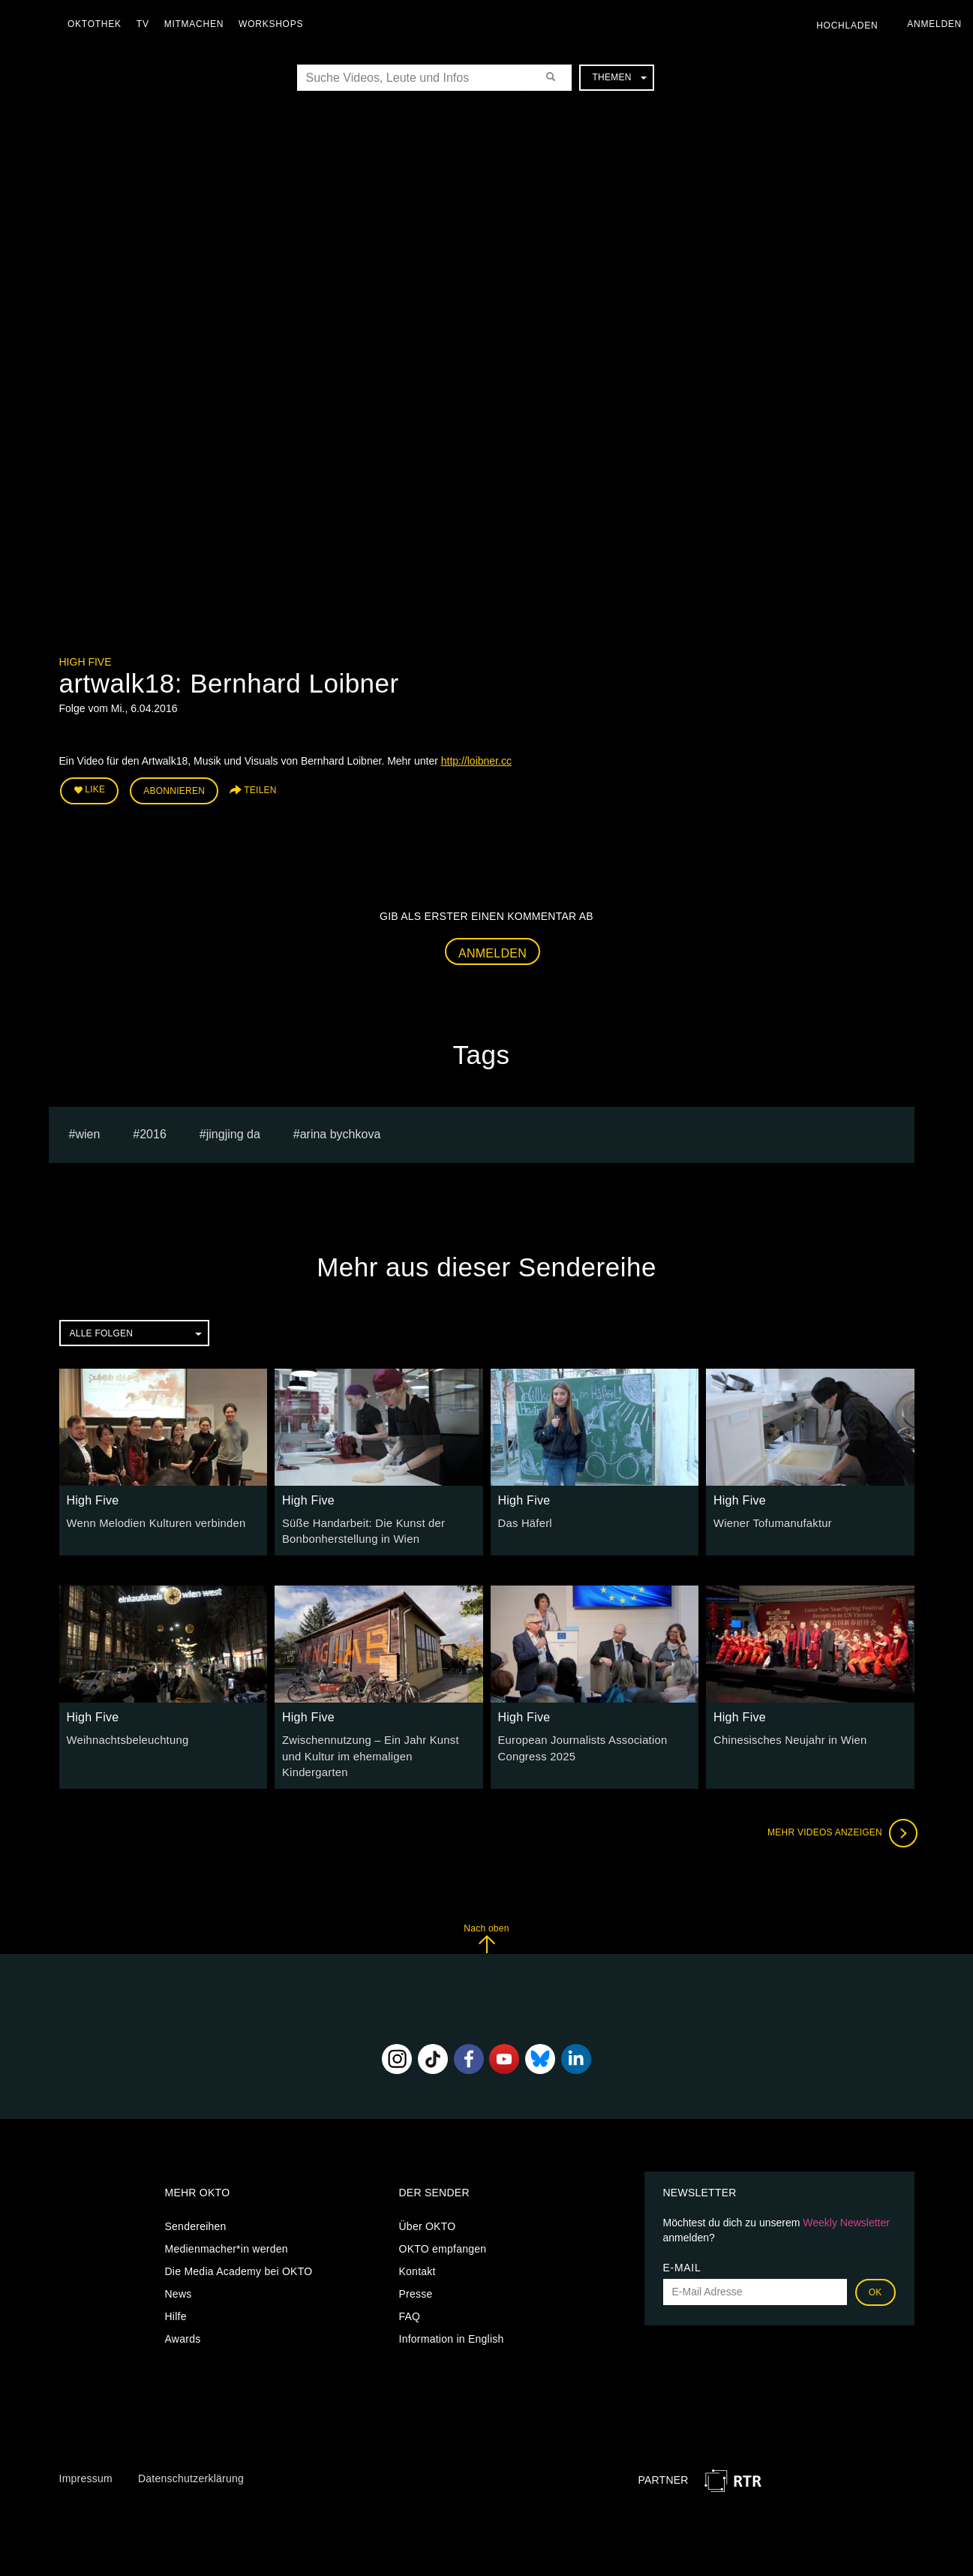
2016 (153, 1132)
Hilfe (176, 2295)
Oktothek (98, 24)
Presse (416, 2272)
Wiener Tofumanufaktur (769, 1521)
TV (146, 24)
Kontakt (417, 2250)
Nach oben (486, 1916)
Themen (619, 77)
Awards (183, 2317)
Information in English (451, 2317)
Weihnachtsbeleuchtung (124, 1736)
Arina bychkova (340, 1132)
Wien (87, 1132)
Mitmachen (197, 24)
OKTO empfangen (443, 2227)
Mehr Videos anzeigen (839, 1811)
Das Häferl (524, 1521)
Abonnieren (174, 789)
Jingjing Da (233, 1132)
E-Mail (682, 2246)
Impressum (86, 2457)
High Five (85, 662)
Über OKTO (427, 2205)
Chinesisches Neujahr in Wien (786, 1736)
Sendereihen (196, 2205)
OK (875, 2270)
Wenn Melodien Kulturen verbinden (151, 1521)
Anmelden (492, 950)
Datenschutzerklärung (191, 2457)
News (178, 2272)
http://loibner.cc (476, 761)
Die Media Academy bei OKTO (239, 2250)
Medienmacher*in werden (226, 2227)
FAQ (410, 2295)
